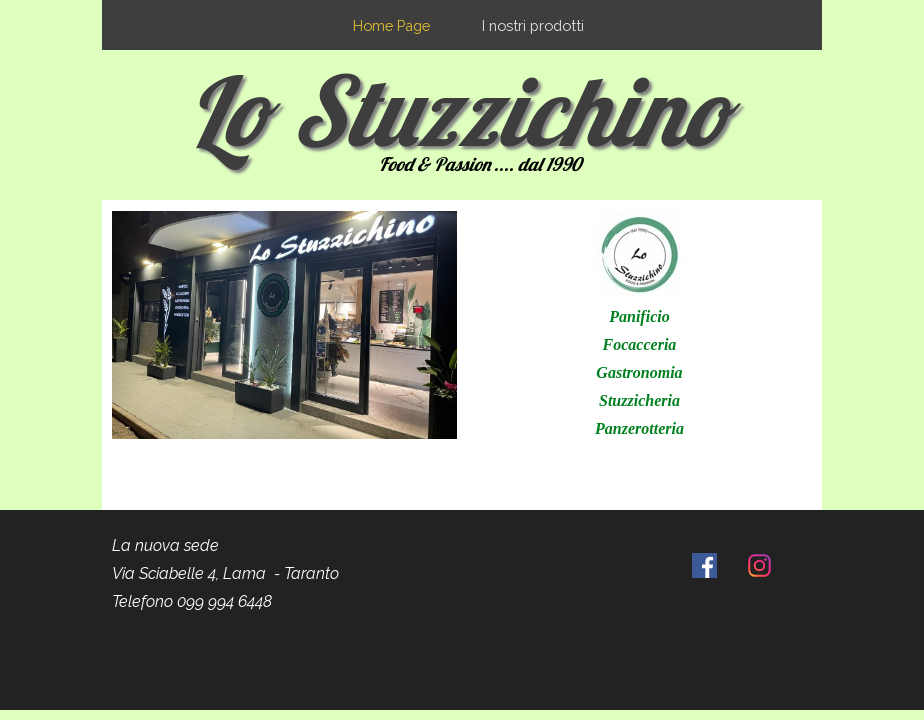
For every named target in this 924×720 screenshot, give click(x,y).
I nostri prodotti (533, 25)
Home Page (391, 25)
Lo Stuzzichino (459, 110)
